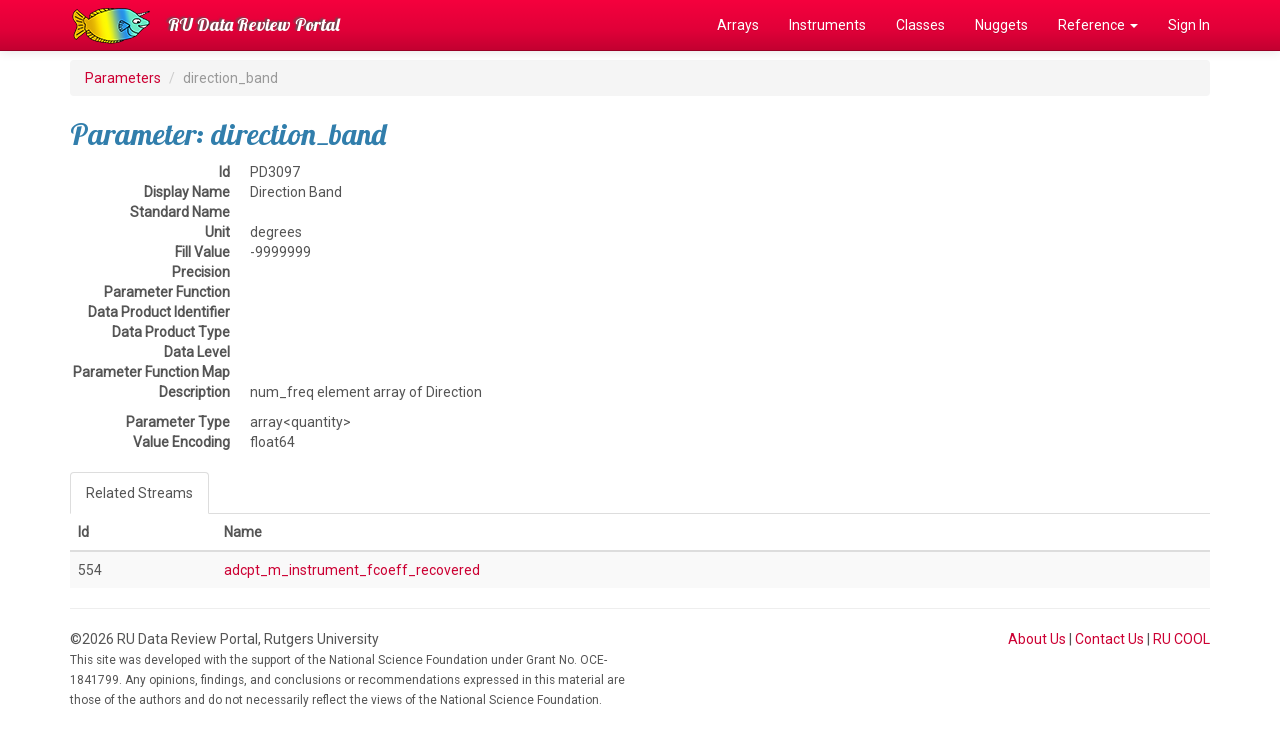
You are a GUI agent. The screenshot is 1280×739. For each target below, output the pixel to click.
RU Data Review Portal (254, 24)
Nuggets (1001, 25)
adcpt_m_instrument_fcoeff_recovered (352, 570)
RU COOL (1181, 639)
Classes (920, 25)
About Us (1037, 639)
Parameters (123, 78)
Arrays (738, 25)
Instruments (827, 25)
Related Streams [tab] (139, 493)
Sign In (1189, 25)
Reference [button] (1098, 25)
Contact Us (1109, 639)
